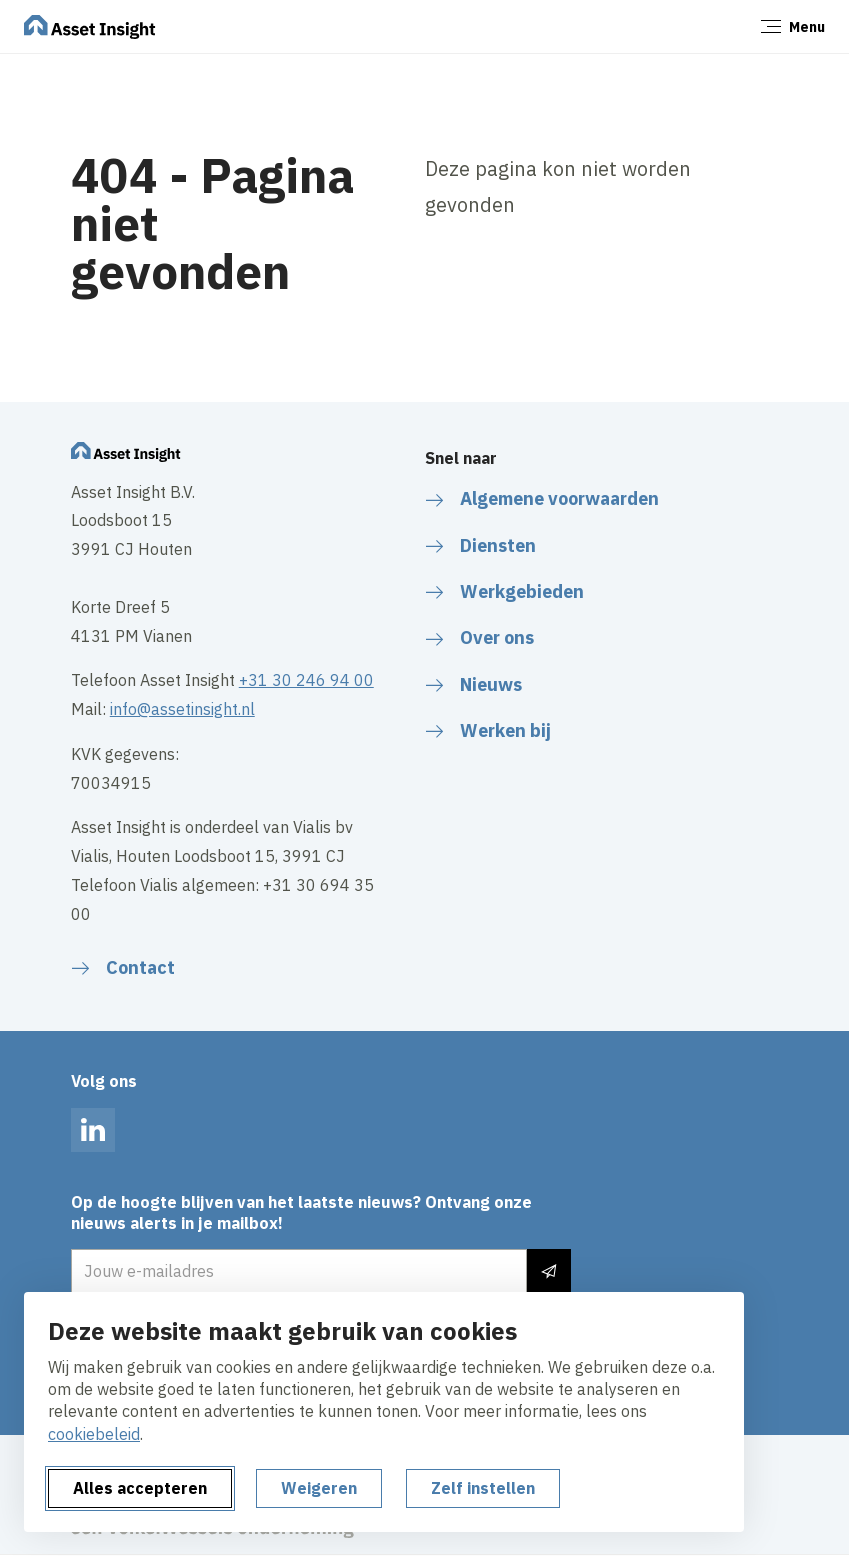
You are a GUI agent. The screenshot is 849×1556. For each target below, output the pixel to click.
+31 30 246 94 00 (306, 680)
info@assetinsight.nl (182, 709)
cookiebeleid (94, 1434)
